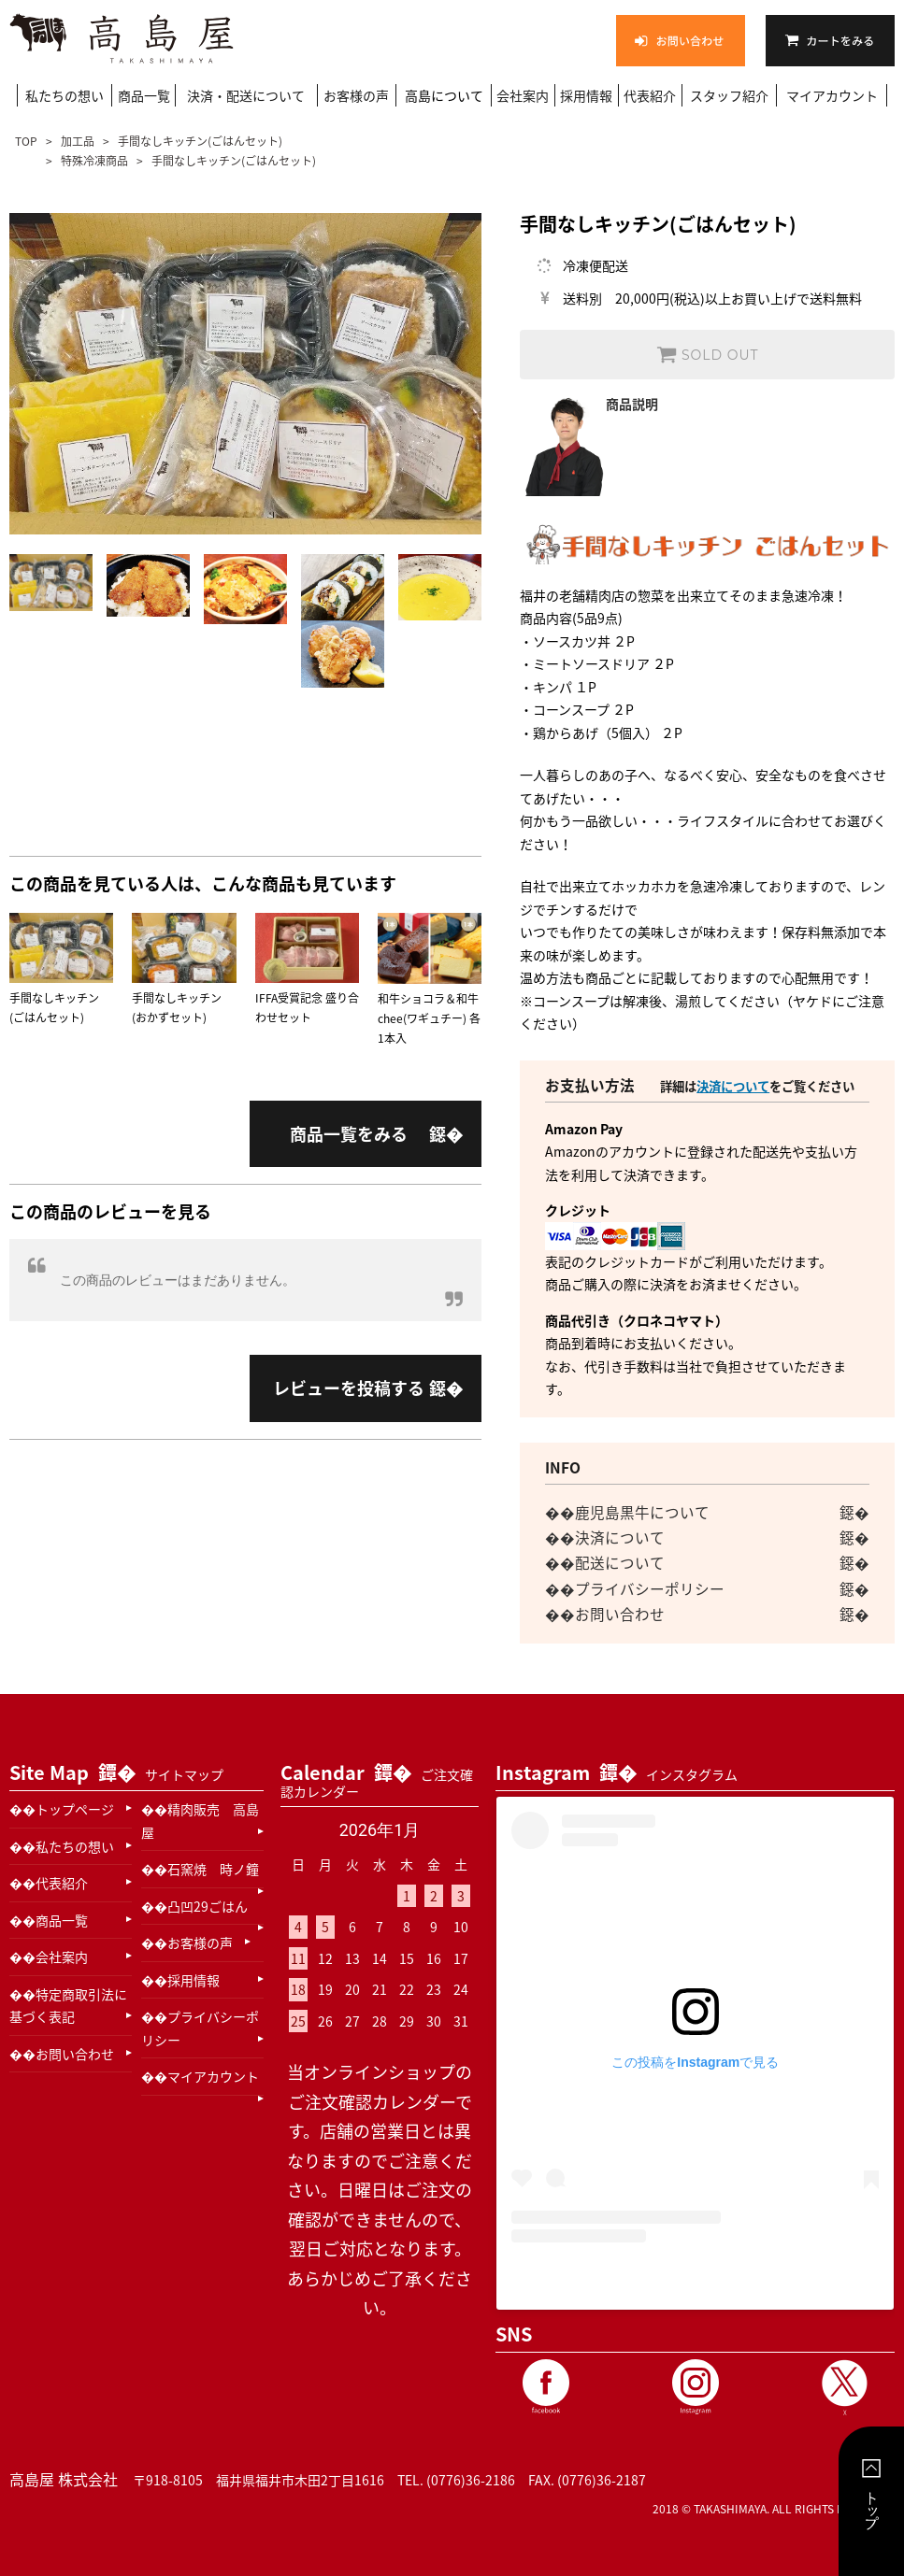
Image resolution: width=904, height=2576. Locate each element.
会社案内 (522, 95)
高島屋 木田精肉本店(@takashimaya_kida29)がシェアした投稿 (695, 2279)
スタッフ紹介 (729, 95)
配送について (620, 1562)
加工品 (77, 141)
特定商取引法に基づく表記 (68, 2006)
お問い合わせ (620, 1614)
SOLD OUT (707, 354)
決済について (732, 1086)
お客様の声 (356, 95)
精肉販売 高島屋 (200, 1821)
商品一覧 (144, 95)
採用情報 (586, 95)
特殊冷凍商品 (94, 160)
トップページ (75, 1809)
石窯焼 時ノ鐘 (213, 1868)
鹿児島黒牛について (642, 1512)
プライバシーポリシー (650, 1589)
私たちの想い (64, 95)
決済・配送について (246, 95)
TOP (27, 141)
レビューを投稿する (348, 1388)
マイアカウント (832, 95)
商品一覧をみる (349, 1133)
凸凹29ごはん (207, 1906)
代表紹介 (650, 95)
